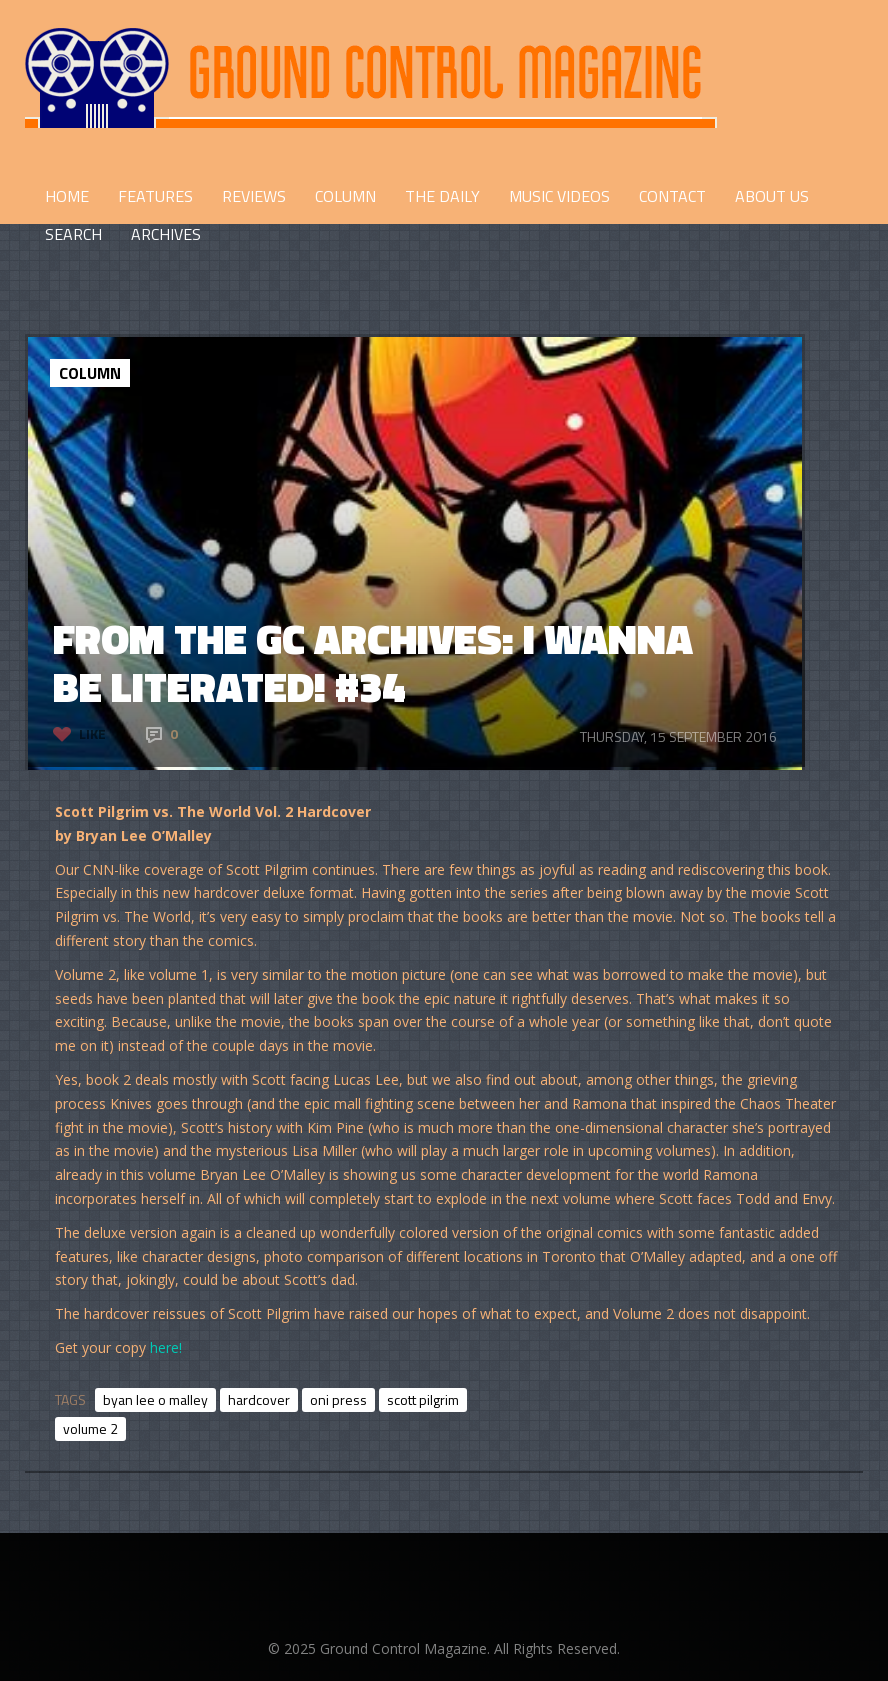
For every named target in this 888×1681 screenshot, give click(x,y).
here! (166, 1347)
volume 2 (90, 1428)
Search (73, 234)
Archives (166, 234)
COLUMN (345, 196)
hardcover (259, 1399)
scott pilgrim (423, 1399)
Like (92, 733)
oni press (338, 1399)
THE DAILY (442, 196)
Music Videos (559, 196)
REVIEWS (254, 196)
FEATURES (155, 196)
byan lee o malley (155, 1399)
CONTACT (672, 196)
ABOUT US (772, 196)
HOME (67, 196)
